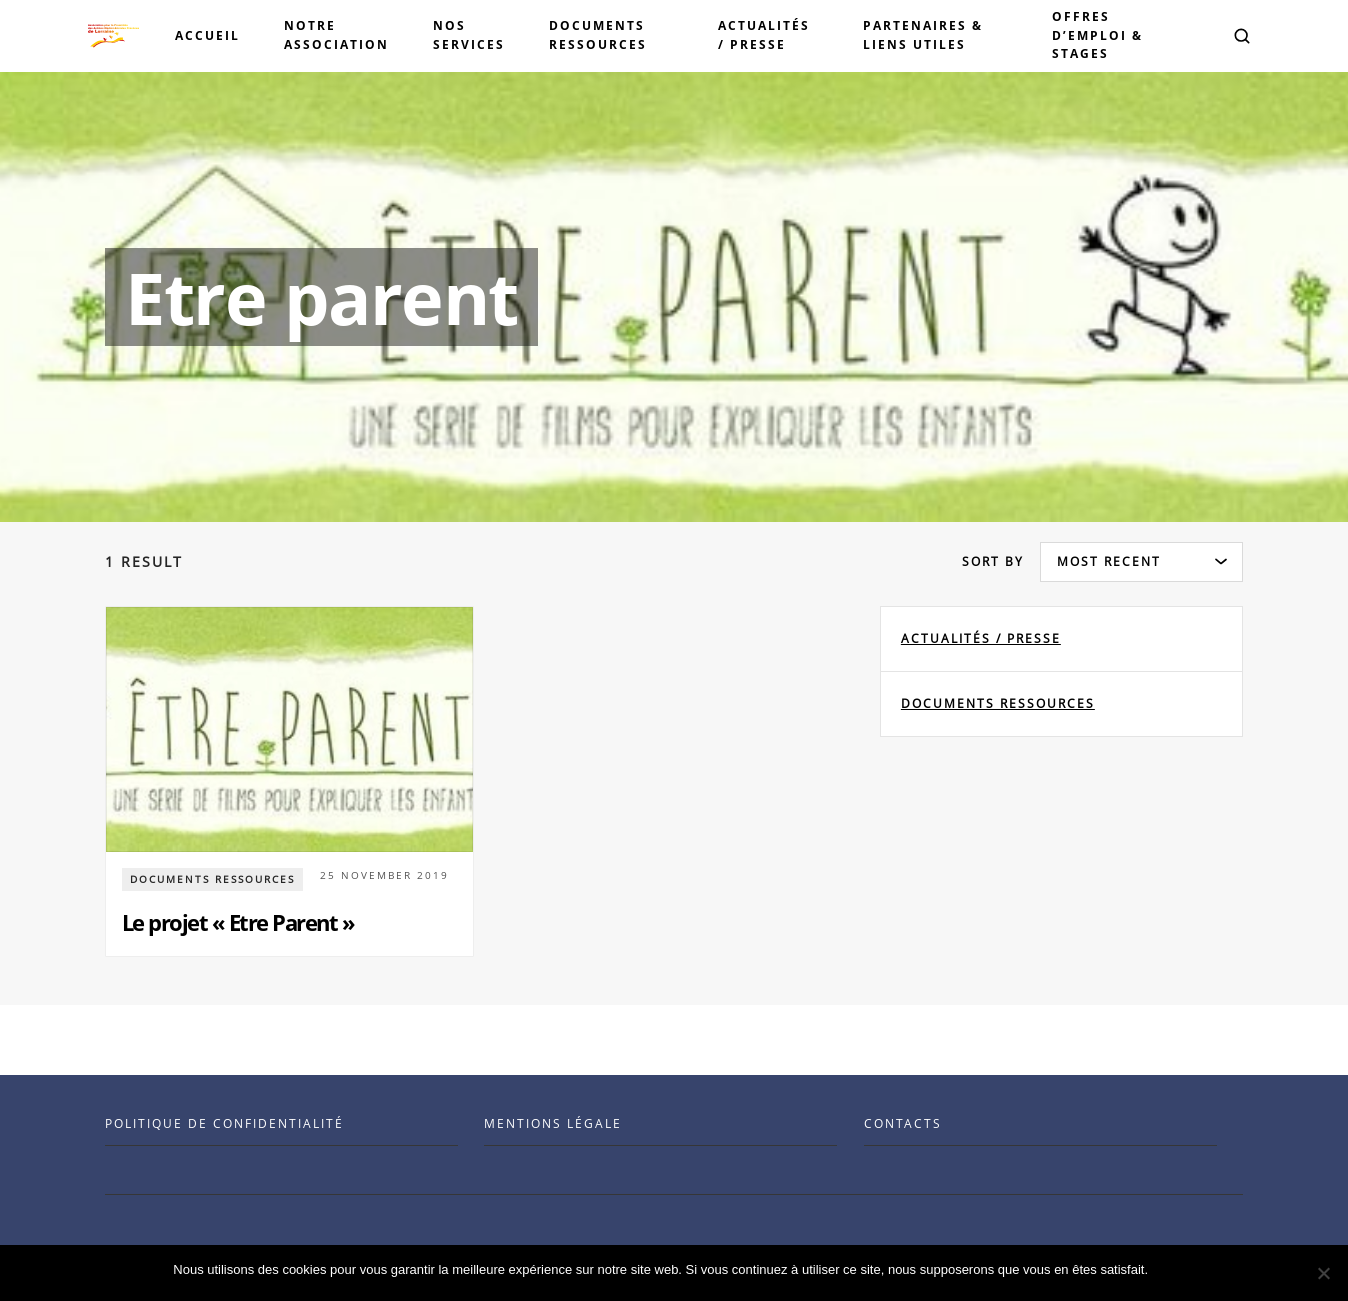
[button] (1242, 36)
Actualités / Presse (981, 638)
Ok (1166, 1269)
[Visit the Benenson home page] (113, 36)
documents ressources (998, 703)
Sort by (993, 561)
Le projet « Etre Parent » (238, 922)
